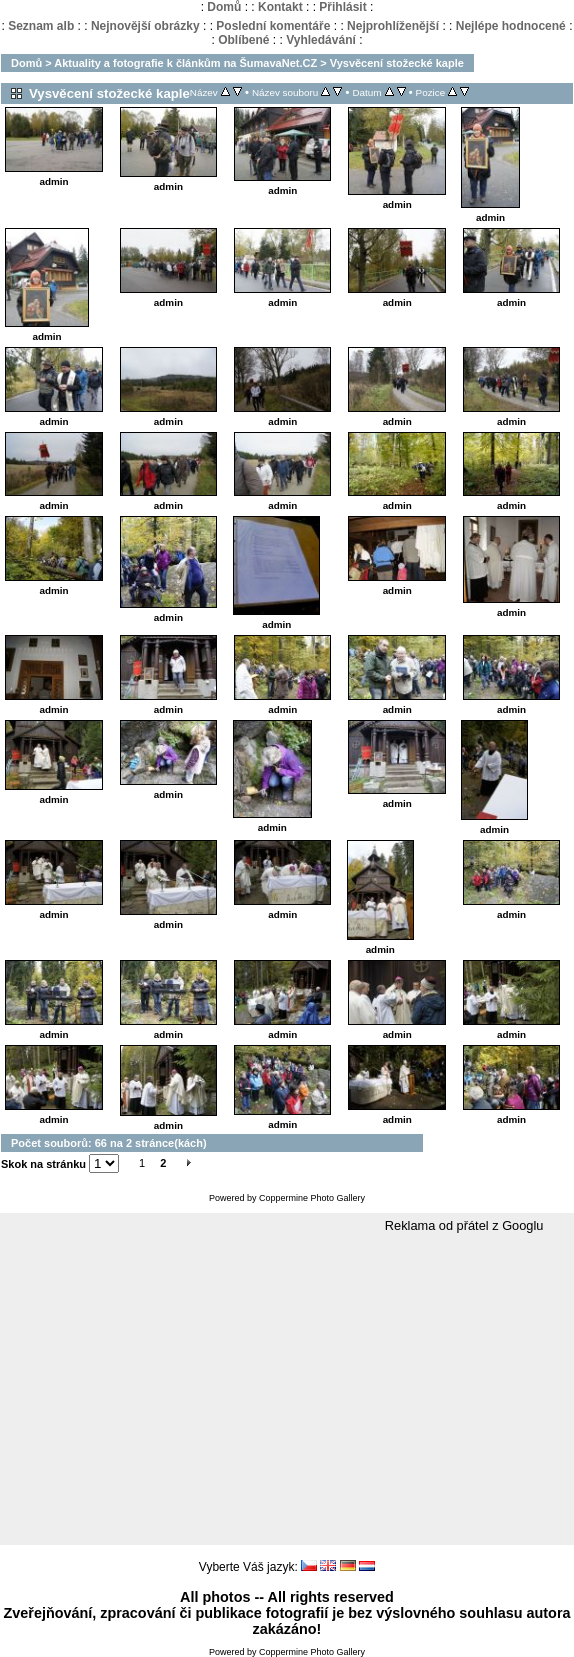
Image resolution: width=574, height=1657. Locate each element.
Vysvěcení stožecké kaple (397, 63)
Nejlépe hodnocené (511, 26)
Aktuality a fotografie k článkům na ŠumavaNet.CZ (185, 63)
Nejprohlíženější (393, 26)
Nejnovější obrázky (145, 26)
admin (53, 181)
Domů (224, 7)
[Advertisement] (287, 1390)
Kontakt (280, 7)
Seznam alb (41, 26)
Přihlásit (342, 7)
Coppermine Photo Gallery (312, 1198)
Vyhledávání (321, 40)
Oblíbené (243, 40)
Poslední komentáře (273, 26)
